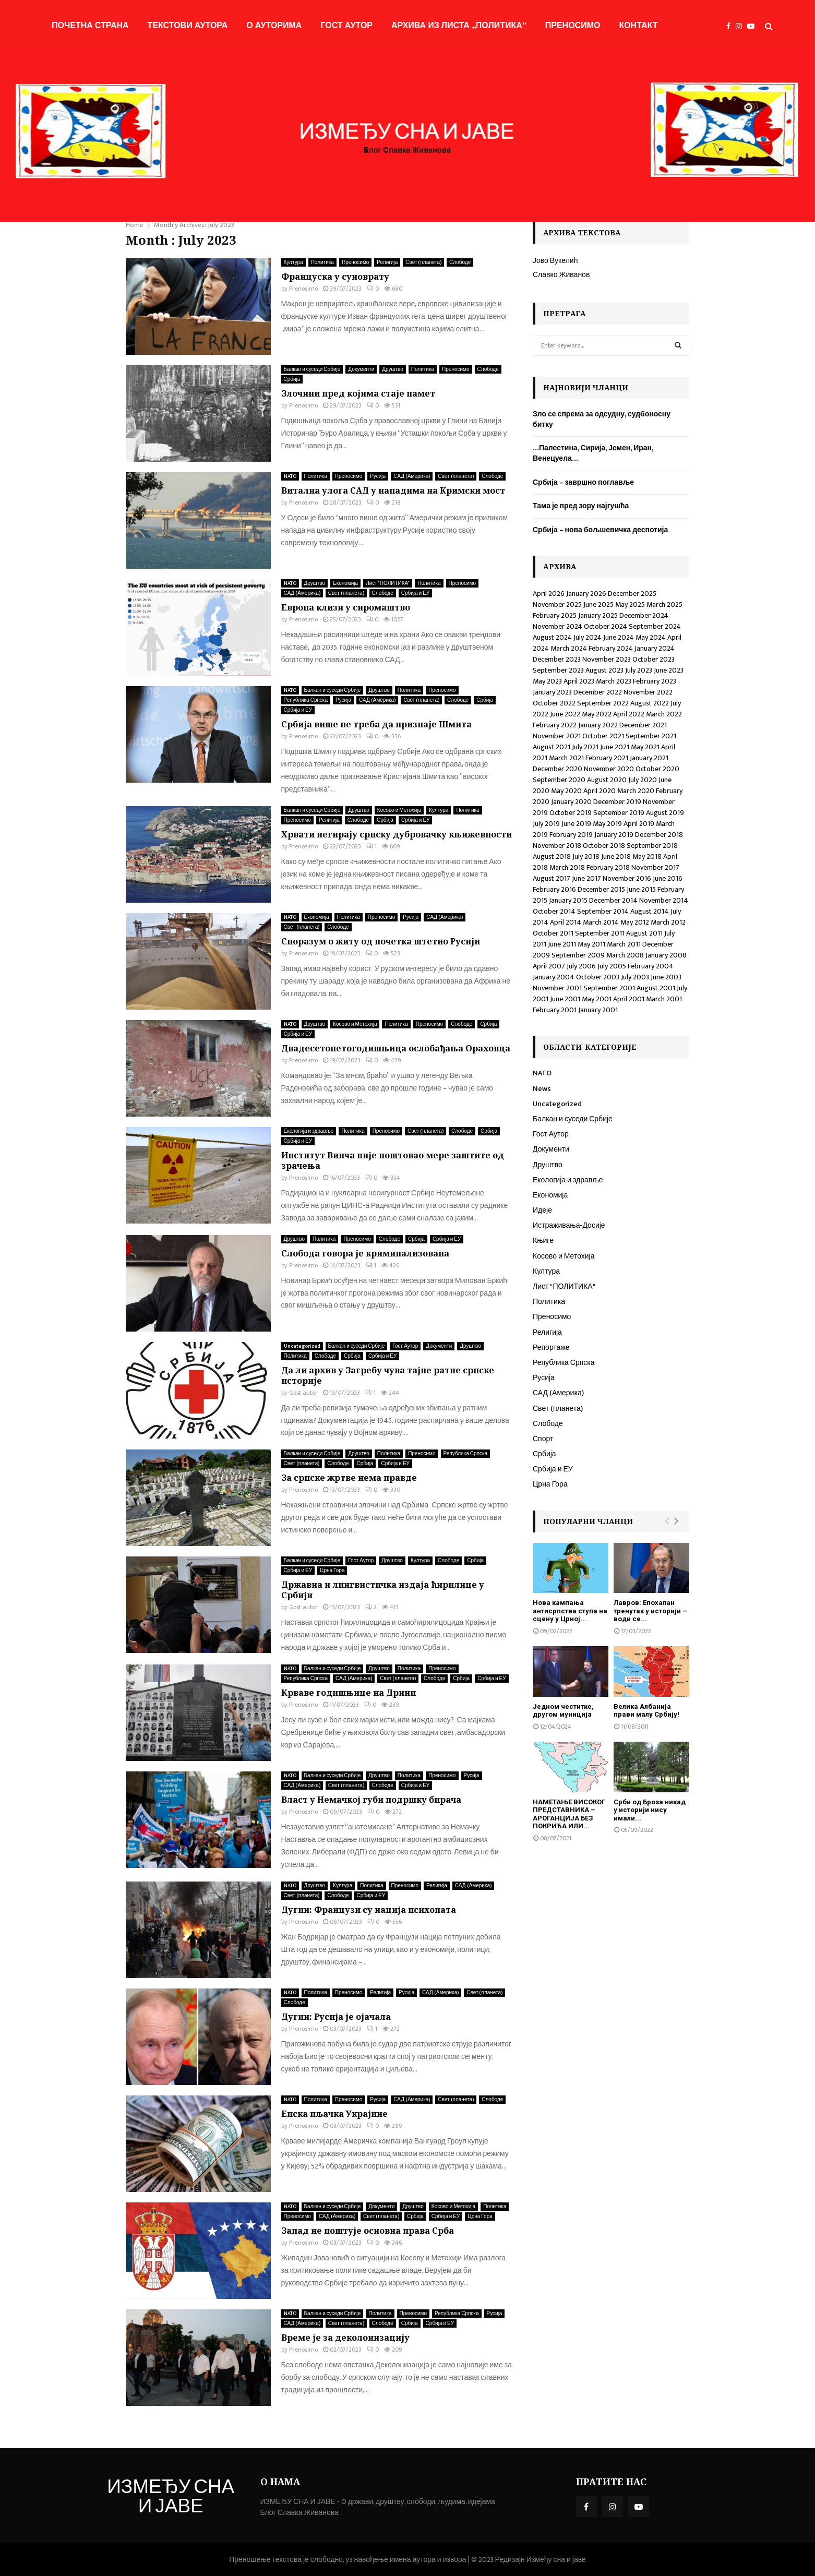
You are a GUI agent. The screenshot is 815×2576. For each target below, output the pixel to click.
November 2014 (663, 900)
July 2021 (585, 747)
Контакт (638, 26)
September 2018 (652, 846)
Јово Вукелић (555, 261)
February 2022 (555, 725)
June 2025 (598, 604)
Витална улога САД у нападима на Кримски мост (393, 490)
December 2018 (659, 835)
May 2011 (591, 944)
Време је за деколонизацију (345, 2337)
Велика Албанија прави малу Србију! (646, 1711)
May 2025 (630, 604)
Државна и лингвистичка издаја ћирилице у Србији (382, 1590)
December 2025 (632, 594)
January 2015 (568, 900)
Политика (322, 262)
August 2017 (551, 878)
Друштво (392, 369)
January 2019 (613, 835)
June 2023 (669, 670)
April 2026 (549, 594)
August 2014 (649, 911)
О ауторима (274, 26)
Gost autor (303, 1392)
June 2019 (576, 824)
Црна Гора (332, 1570)
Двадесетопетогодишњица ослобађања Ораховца (395, 1048)
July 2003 (635, 977)
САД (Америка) (411, 476)
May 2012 (634, 922)
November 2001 (557, 988)
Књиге (543, 1241)
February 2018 (608, 867)
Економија (345, 583)
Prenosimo (303, 288)
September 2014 (603, 911)
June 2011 (562, 944)
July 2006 (581, 966)
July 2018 (586, 856)
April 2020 (599, 791)
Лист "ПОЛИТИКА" (388, 583)
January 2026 (586, 594)
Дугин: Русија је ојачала (336, 2016)
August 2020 (607, 780)
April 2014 (565, 922)
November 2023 (606, 659)
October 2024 (605, 626)
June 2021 (614, 747)
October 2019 (570, 813)
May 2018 (647, 856)
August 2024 (552, 637)
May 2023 (547, 681)
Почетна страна (90, 26)
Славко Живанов (561, 275)
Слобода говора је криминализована (365, 1253)
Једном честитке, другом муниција (563, 1711)
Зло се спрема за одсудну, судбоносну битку (601, 419)
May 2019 (607, 824)
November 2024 (557, 626)
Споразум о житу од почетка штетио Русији (380, 941)
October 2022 (554, 703)
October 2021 (603, 736)
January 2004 (553, 977)
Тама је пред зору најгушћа (581, 506)
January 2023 (552, 692)
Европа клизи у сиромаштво (345, 607)
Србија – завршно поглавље (583, 482)
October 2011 (553, 933)
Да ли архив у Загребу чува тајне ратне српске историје (387, 1375)
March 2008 (625, 955)
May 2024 (651, 637)
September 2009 (578, 955)
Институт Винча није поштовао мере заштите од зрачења (392, 1160)
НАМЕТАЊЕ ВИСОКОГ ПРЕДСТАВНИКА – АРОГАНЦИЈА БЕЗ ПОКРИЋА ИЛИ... (569, 1814)
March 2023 (613, 681)
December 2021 (643, 725)
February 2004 (651, 966)
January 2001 (598, 1010)
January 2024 (654, 648)
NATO (290, 476)
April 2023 (579, 681)
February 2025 (555, 615)
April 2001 (628, 999)
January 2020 (571, 802)
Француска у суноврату (335, 276)
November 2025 (557, 604)
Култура (293, 262)
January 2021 (649, 758)
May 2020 (566, 791)
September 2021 (651, 736)
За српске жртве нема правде (349, 1477)
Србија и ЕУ (415, 593)
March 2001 (664, 999)
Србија (292, 379)
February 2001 (555, 1010)
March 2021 (566, 758)
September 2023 (558, 670)
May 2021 (645, 747)
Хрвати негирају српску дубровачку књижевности (396, 834)
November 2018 (557, 846)
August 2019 (665, 813)
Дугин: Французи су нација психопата (368, 1909)
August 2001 (656, 988)
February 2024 (611, 648)
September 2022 (603, 703)
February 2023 (654, 681)
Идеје (542, 1210)
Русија (378, 476)
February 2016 (554, 889)
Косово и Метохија (399, 810)
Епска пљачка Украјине (334, 2113)
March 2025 (664, 604)
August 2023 (604, 670)
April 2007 (549, 966)
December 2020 (557, 769)
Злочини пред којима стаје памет (358, 393)
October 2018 (604, 846)
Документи (361, 369)
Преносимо (573, 26)
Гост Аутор (346, 26)
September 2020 (559, 780)
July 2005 (611, 966)
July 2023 (638, 670)
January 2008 (666, 955)
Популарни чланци (588, 1521)
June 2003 (666, 977)
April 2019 (639, 824)
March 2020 (635, 791)
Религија (387, 262)
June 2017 (586, 878)
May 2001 (597, 999)
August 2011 (644, 933)
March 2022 (664, 714)
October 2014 (554, 911)
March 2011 (624, 944)
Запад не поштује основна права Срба (367, 2230)
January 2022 (598, 725)
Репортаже (551, 1347)
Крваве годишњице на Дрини (348, 1692)
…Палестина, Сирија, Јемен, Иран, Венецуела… (593, 453)
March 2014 (601, 922)
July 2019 (546, 824)
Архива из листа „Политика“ (458, 26)
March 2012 (668, 922)
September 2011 (600, 933)
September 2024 (655, 626)
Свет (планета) (423, 262)
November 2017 (655, 867)
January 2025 (598, 615)
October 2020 (657, 769)
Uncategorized (302, 1346)
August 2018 (552, 856)
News (542, 1089)
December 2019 (617, 802)
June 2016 (667, 878)
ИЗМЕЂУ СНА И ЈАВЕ (170, 2498)
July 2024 (587, 637)
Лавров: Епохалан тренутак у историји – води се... (650, 1611)
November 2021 (557, 736)
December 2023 (557, 659)
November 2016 (627, 878)
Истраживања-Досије (569, 1225)
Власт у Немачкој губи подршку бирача (371, 1799)
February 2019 (571, 835)
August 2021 (551, 747)
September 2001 (609, 988)
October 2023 (653, 659)
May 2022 (597, 714)
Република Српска (306, 700)
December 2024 (643, 615)
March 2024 (568, 648)
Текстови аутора (188, 26)
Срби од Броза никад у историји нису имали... (650, 1810)
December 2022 (597, 692)
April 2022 (628, 714)
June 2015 (641, 889)
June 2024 (618, 637)
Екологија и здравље (309, 1131)
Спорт (543, 1439)
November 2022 (648, 692)
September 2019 (618, 813)
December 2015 (601, 889)
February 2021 (606, 758)
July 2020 (642, 780)
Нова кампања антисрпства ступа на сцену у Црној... (570, 1611)
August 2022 (649, 703)
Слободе (460, 262)
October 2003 (597, 977)
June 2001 (565, 999)
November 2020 (609, 769)
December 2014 (613, 900)
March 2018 (567, 867)
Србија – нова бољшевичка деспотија (600, 530)
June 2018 (616, 856)
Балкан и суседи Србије (312, 369)
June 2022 (565, 714)
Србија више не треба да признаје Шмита (376, 724)
